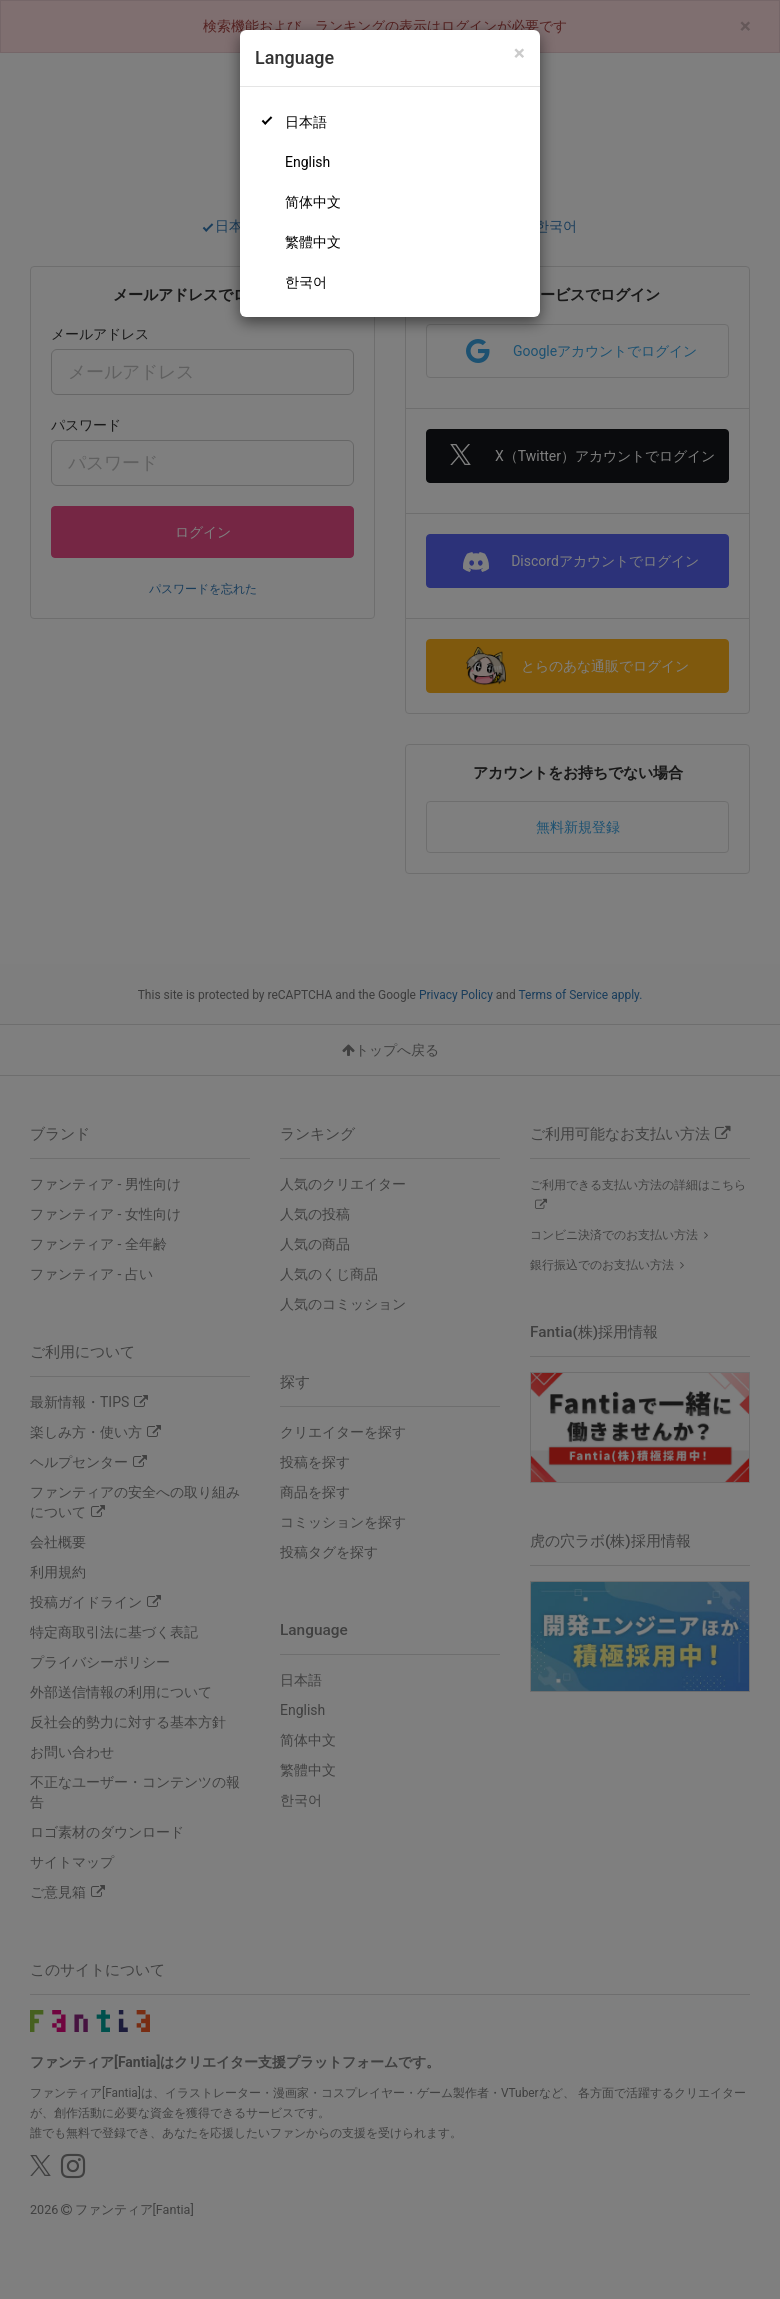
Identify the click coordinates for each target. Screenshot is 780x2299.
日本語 (306, 122)
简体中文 (313, 202)
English (307, 162)
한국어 (306, 282)
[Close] (519, 53)
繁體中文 (313, 242)
